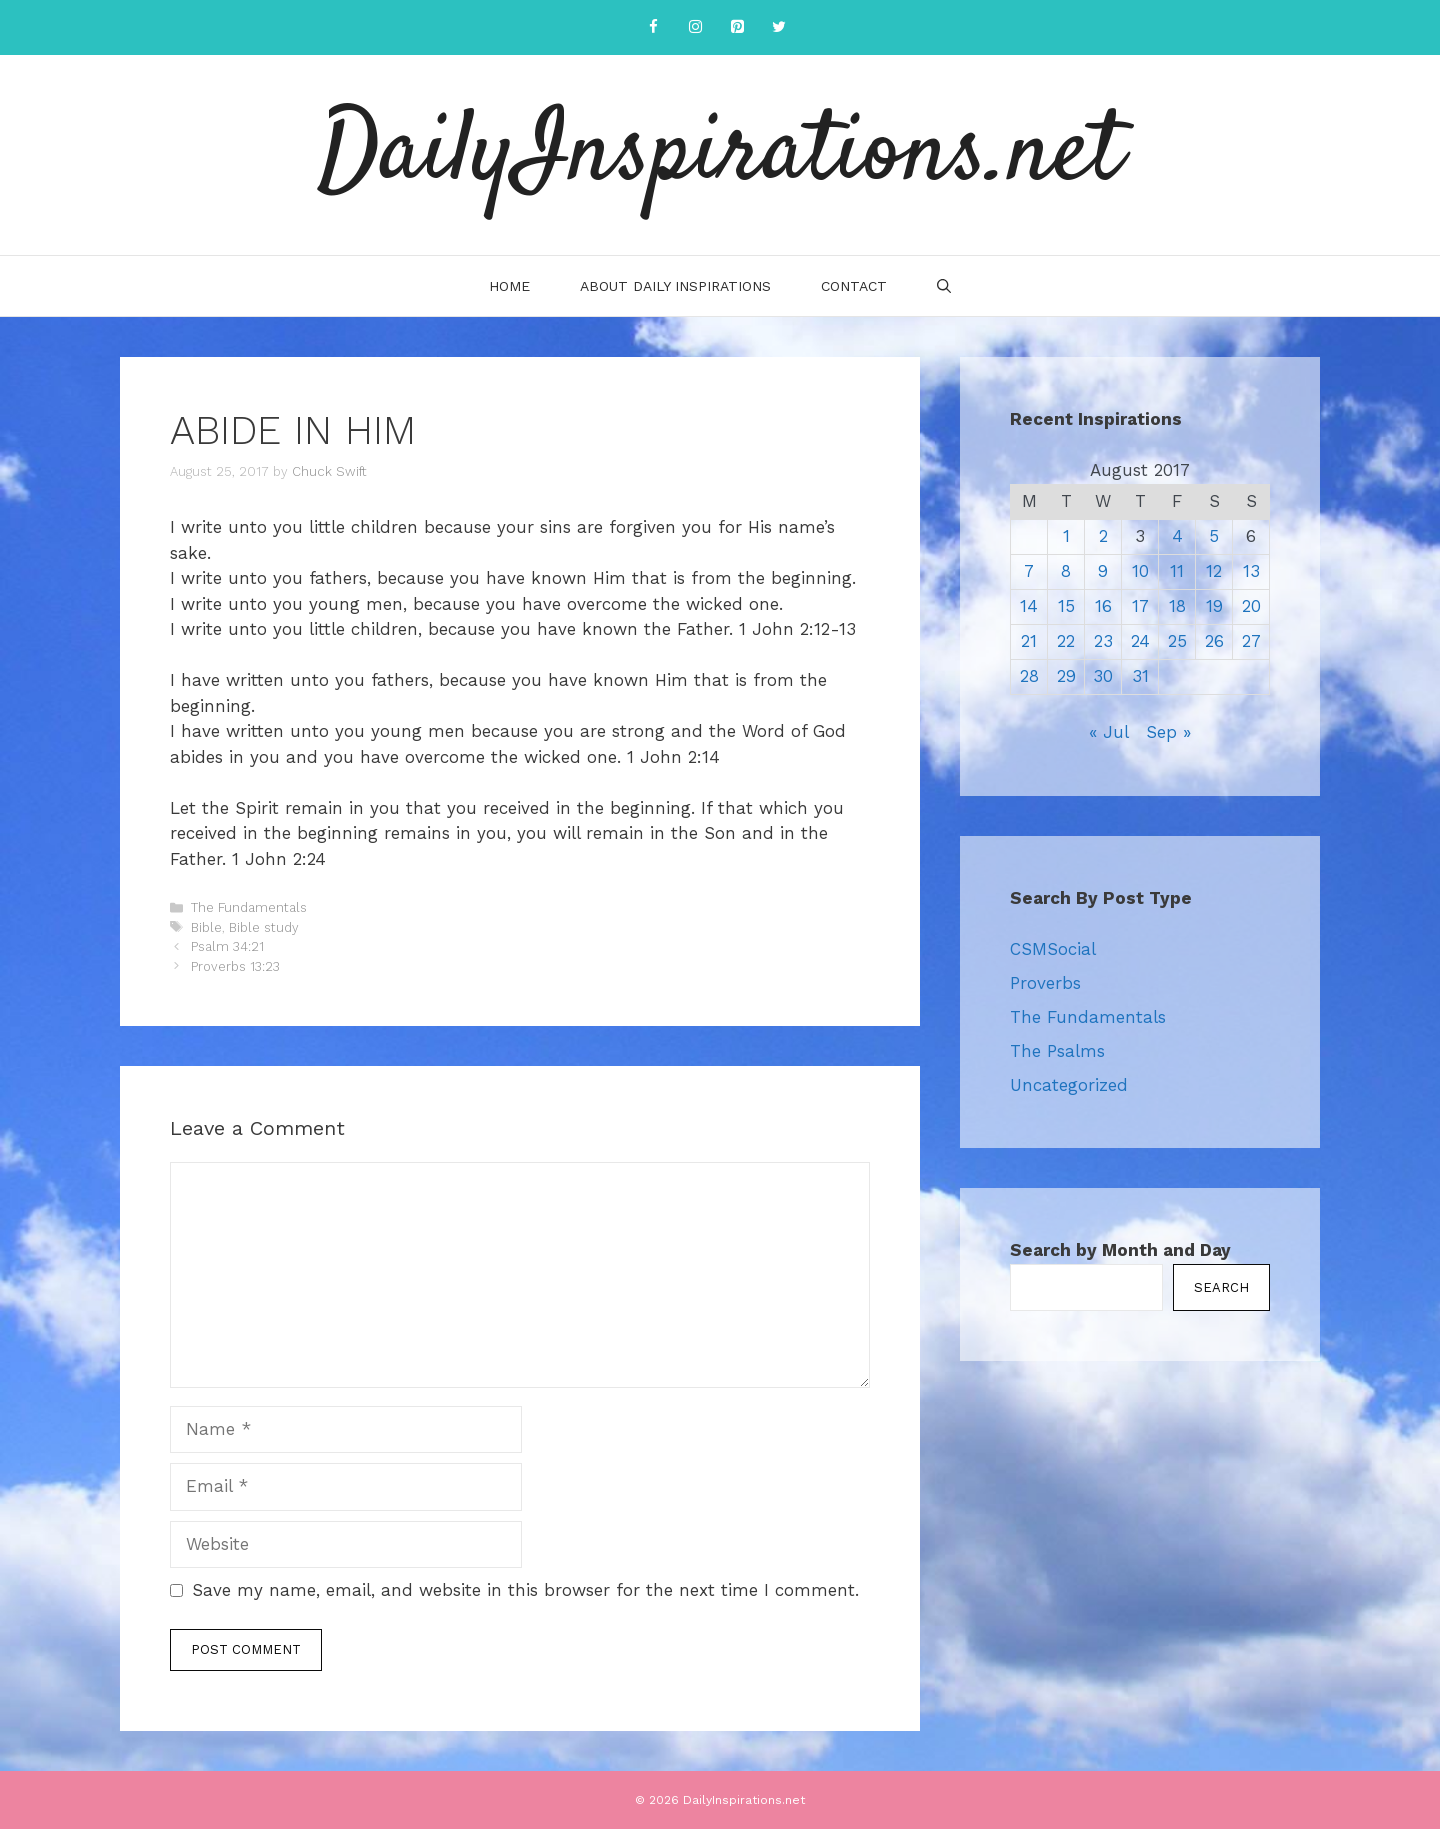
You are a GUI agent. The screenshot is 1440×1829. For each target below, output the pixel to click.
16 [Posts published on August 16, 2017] (1103, 606)
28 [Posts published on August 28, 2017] (1029, 676)
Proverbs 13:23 (235, 966)
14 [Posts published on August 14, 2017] (1029, 606)
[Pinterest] (737, 27)
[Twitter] (779, 27)
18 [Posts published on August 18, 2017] (1177, 606)
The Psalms (1057, 1051)
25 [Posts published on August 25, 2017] (1177, 641)
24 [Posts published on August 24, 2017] (1140, 641)
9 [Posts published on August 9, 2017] (1103, 571)
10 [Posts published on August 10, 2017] (1140, 571)
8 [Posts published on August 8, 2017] (1066, 571)
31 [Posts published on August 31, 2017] (1140, 676)
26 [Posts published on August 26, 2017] (1214, 641)
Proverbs (1045, 983)
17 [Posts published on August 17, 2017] (1140, 606)
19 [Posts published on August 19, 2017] (1214, 606)
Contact (854, 286)
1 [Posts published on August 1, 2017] (1066, 536)
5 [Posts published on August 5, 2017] (1214, 536)
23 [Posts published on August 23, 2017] (1103, 641)
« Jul (1108, 732)
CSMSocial (1053, 949)
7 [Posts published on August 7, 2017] (1029, 571)
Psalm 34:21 (227, 946)
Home (509, 286)
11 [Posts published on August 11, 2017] (1177, 571)
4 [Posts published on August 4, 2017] (1177, 536)
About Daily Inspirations (675, 286)
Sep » (1168, 732)
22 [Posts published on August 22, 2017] (1066, 641)
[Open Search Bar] (944, 286)
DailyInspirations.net (720, 155)
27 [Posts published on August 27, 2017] (1251, 641)
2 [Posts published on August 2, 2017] (1103, 536)
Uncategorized (1069, 1085)
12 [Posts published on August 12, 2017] (1214, 571)
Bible (206, 927)
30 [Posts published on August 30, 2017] (1103, 676)
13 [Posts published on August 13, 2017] (1251, 571)
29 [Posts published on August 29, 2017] (1066, 676)
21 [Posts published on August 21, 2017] (1029, 641)
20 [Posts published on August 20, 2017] (1251, 606)
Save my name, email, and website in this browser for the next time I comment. (525, 1590)
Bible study (264, 927)
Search (1221, 1287)
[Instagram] (695, 27)
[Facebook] (653, 27)
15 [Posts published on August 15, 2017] (1066, 606)
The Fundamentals (249, 907)
